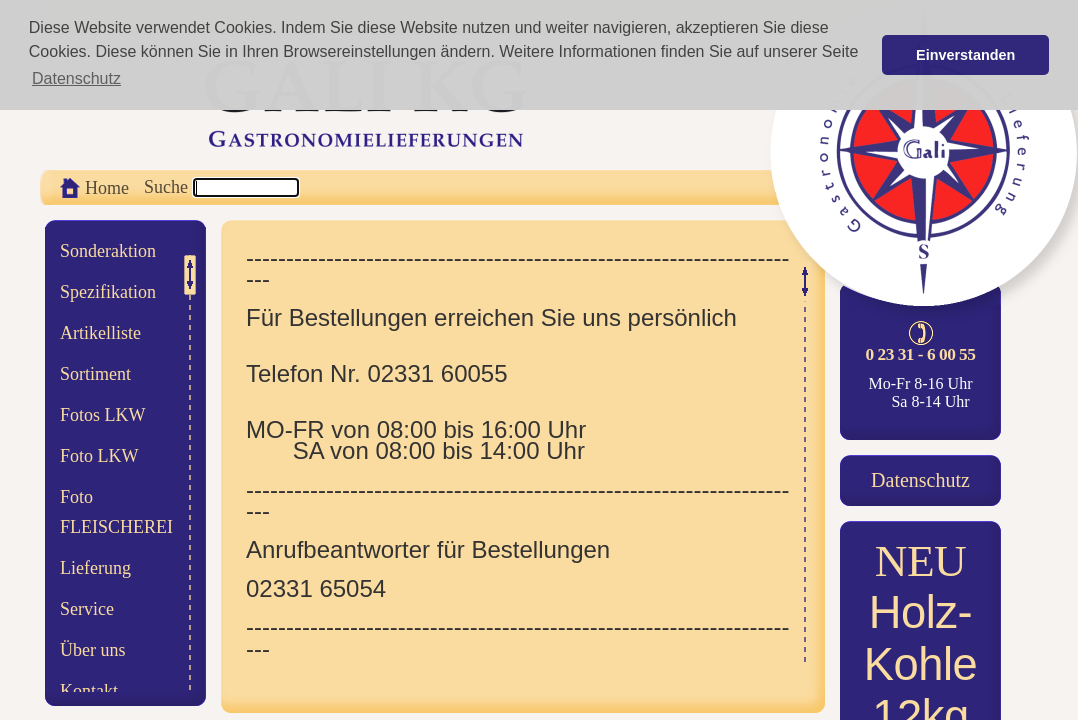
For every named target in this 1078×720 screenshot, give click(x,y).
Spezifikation (108, 292)
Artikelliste (100, 333)
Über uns (93, 650)
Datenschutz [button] (76, 78)
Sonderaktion (108, 251)
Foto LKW (99, 456)
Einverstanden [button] (965, 55)
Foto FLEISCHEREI (116, 512)
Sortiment (95, 374)
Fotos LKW (103, 415)
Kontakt (89, 691)
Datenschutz (920, 480)
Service (87, 609)
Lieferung (95, 568)
